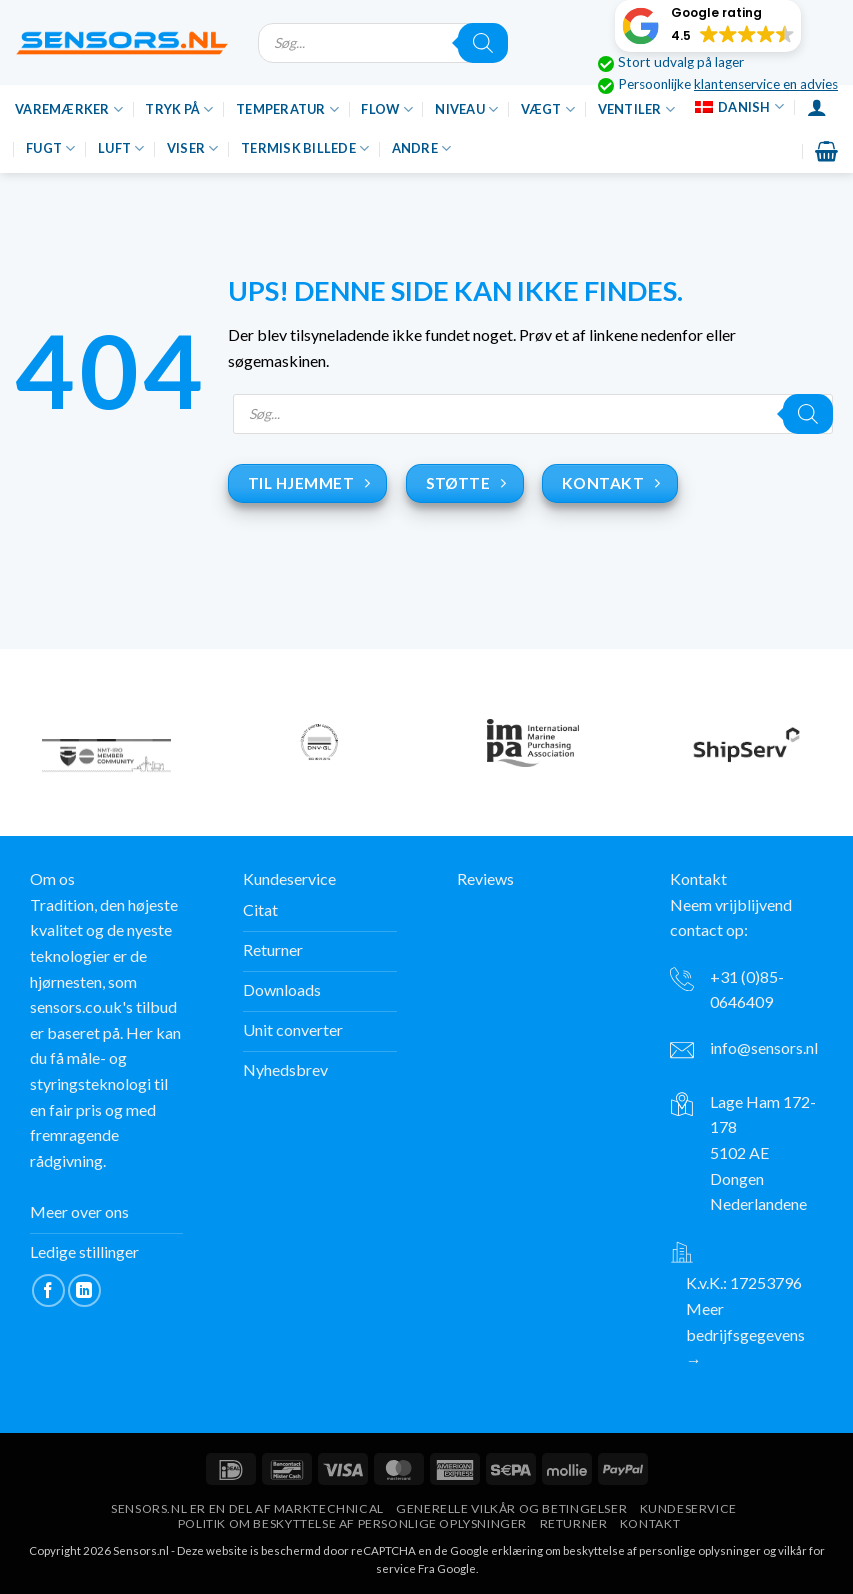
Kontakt (650, 1523)
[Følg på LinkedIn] (84, 1290)
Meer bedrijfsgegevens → (745, 1334)
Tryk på (179, 109)
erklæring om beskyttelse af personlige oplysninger (626, 1550)
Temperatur (287, 109)
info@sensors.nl (764, 1047)
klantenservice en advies (766, 84)
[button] (708, 26)
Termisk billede (305, 148)
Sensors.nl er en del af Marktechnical (247, 1508)
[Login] (817, 107)
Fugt (50, 148)
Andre (422, 148)
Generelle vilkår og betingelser (511, 1508)
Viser (193, 148)
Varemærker (69, 109)
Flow (386, 109)
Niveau (466, 109)
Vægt (548, 109)
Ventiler (637, 109)
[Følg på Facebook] (48, 1290)
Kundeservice (688, 1508)
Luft (121, 148)
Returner (574, 1523)
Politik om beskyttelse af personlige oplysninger (352, 1523)
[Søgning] (483, 43)
